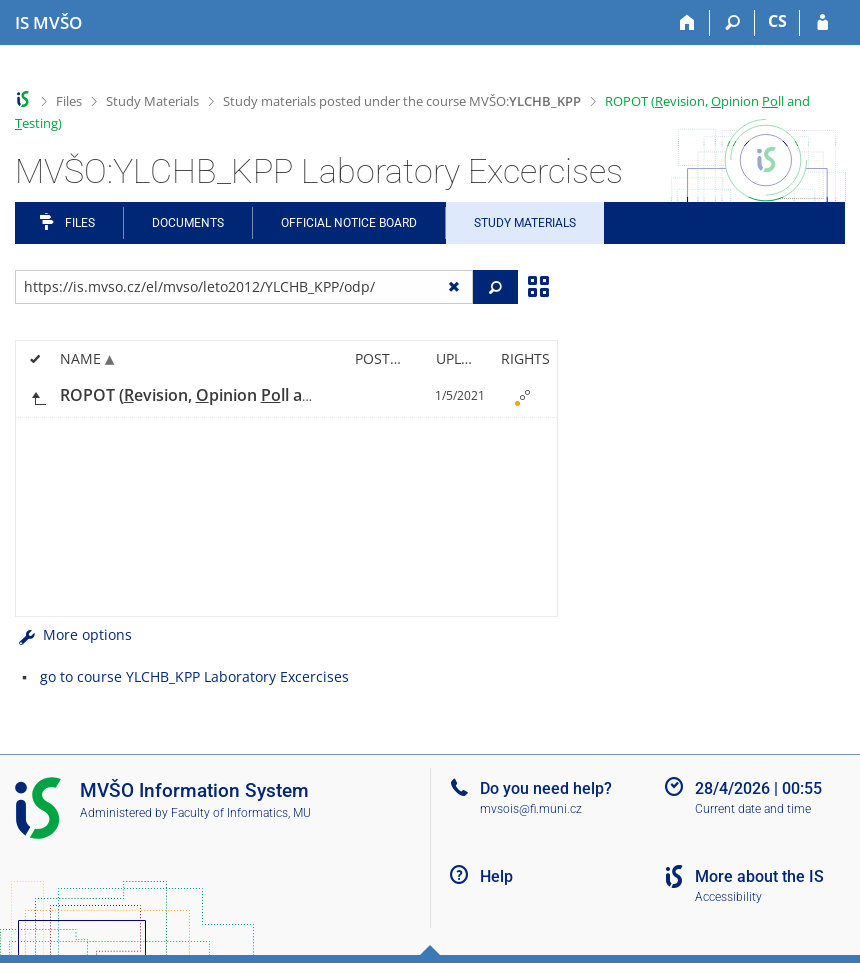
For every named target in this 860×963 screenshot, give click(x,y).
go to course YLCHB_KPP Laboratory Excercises (194, 676)
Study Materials (152, 101)
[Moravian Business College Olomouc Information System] (48, 23)
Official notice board (349, 223)
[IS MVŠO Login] (822, 23)
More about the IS (759, 876)
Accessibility (728, 897)
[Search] (732, 23)
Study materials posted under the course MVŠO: (402, 101)
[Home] (687, 23)
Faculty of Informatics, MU (241, 813)
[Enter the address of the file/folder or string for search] (244, 287)
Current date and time (753, 809)
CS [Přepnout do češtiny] (777, 21)
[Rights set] (522, 396)
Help (496, 876)
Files (69, 101)
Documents (188, 223)
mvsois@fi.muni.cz (531, 809)
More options (73, 634)
